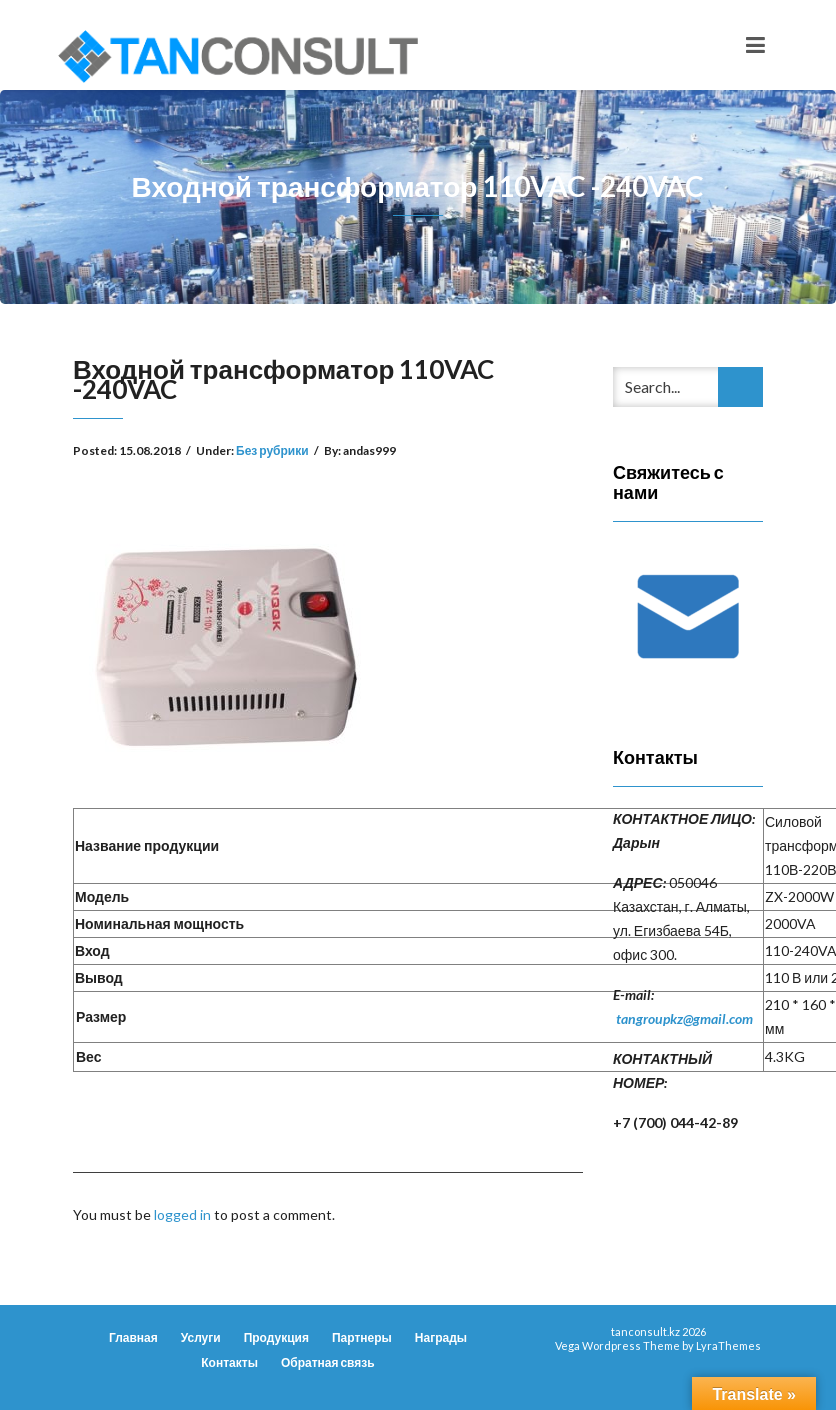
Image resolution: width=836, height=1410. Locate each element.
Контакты (229, 1362)
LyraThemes (728, 1345)
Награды (441, 1337)
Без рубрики (272, 450)
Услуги (201, 1337)
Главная (133, 1337)
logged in (182, 1214)
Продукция (276, 1337)
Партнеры (362, 1337)
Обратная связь (328, 1362)
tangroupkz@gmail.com (684, 1018)
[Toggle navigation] (755, 45)
